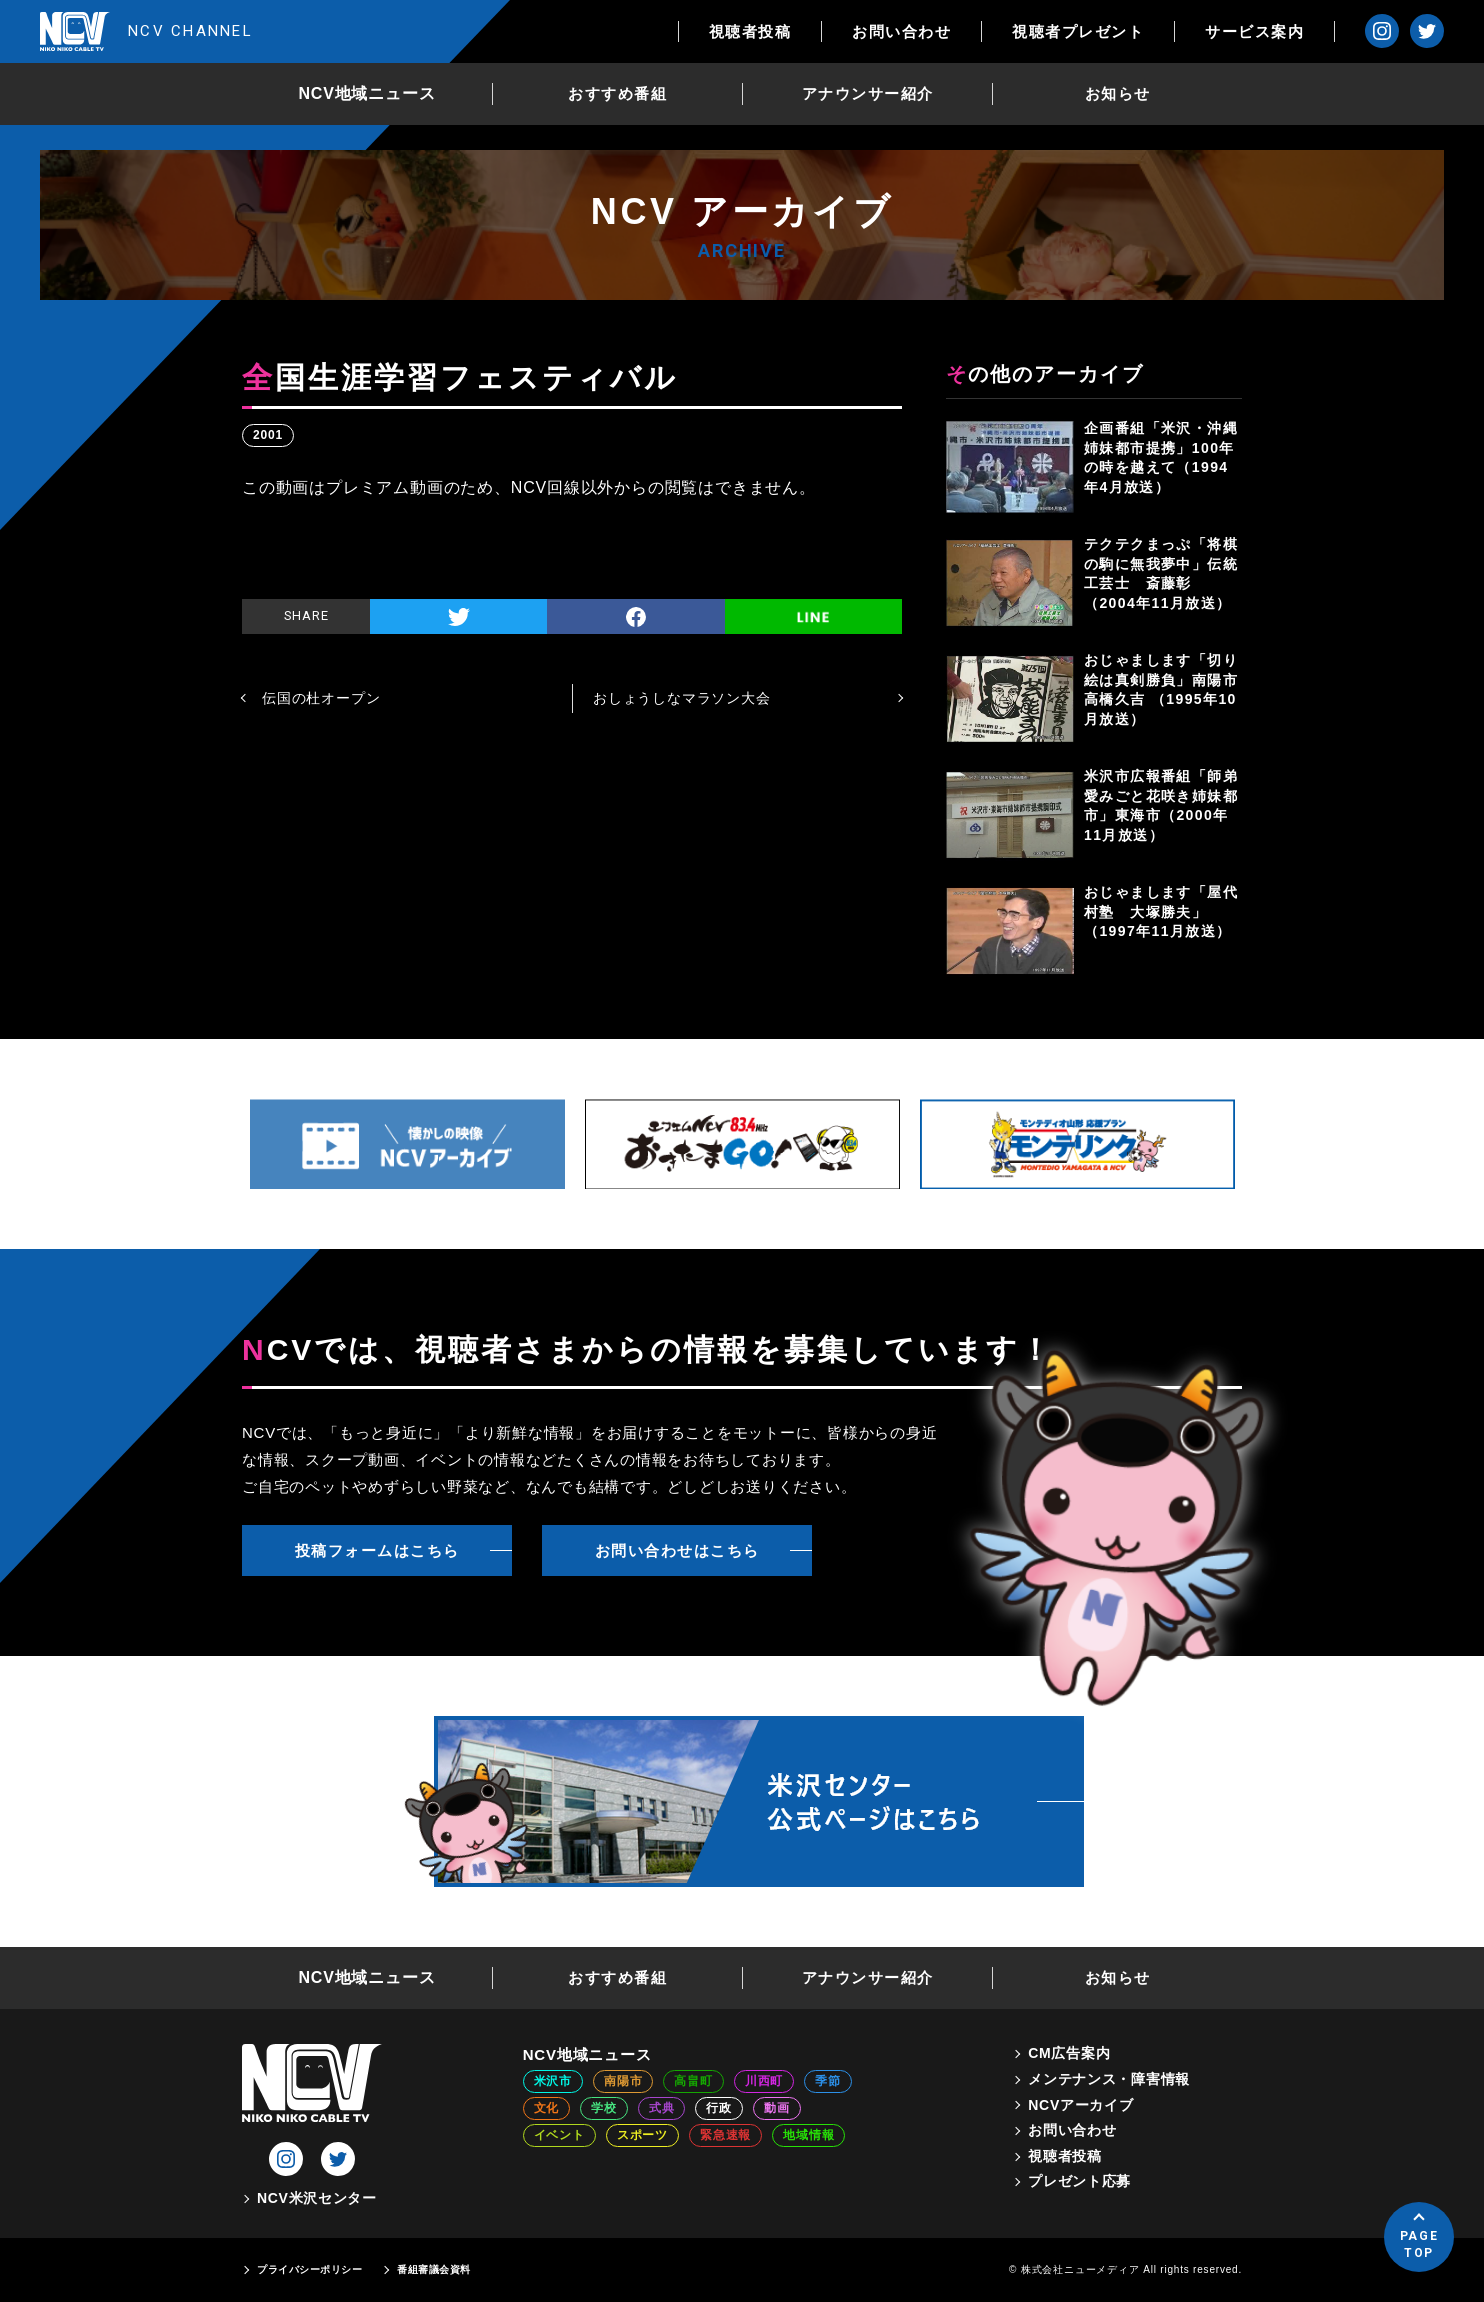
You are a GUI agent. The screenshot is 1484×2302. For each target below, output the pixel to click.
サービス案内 (1254, 31)
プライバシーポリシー (309, 2269)
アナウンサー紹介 (868, 93)
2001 (268, 435)
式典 (662, 2108)
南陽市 (623, 2081)
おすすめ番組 (617, 93)
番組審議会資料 (434, 2269)
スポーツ (642, 2135)
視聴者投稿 (750, 31)
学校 (604, 2108)
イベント (559, 2135)
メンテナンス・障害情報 (1109, 2079)
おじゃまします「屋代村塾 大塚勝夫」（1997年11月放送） (1161, 911)
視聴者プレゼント (1078, 31)
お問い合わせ (901, 31)
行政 (719, 2108)
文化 (547, 2108)
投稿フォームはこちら (377, 1550)
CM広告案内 (1069, 2053)
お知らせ (1118, 93)
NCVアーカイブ (1080, 2105)
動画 (777, 2108)
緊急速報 (725, 2135)
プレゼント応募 (1079, 2181)
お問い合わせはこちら (677, 1550)
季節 (828, 2081)
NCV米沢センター (317, 2198)
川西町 (764, 2081)
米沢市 (553, 2081)
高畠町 (693, 2081)
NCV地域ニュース (367, 93)
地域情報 (808, 2135)
